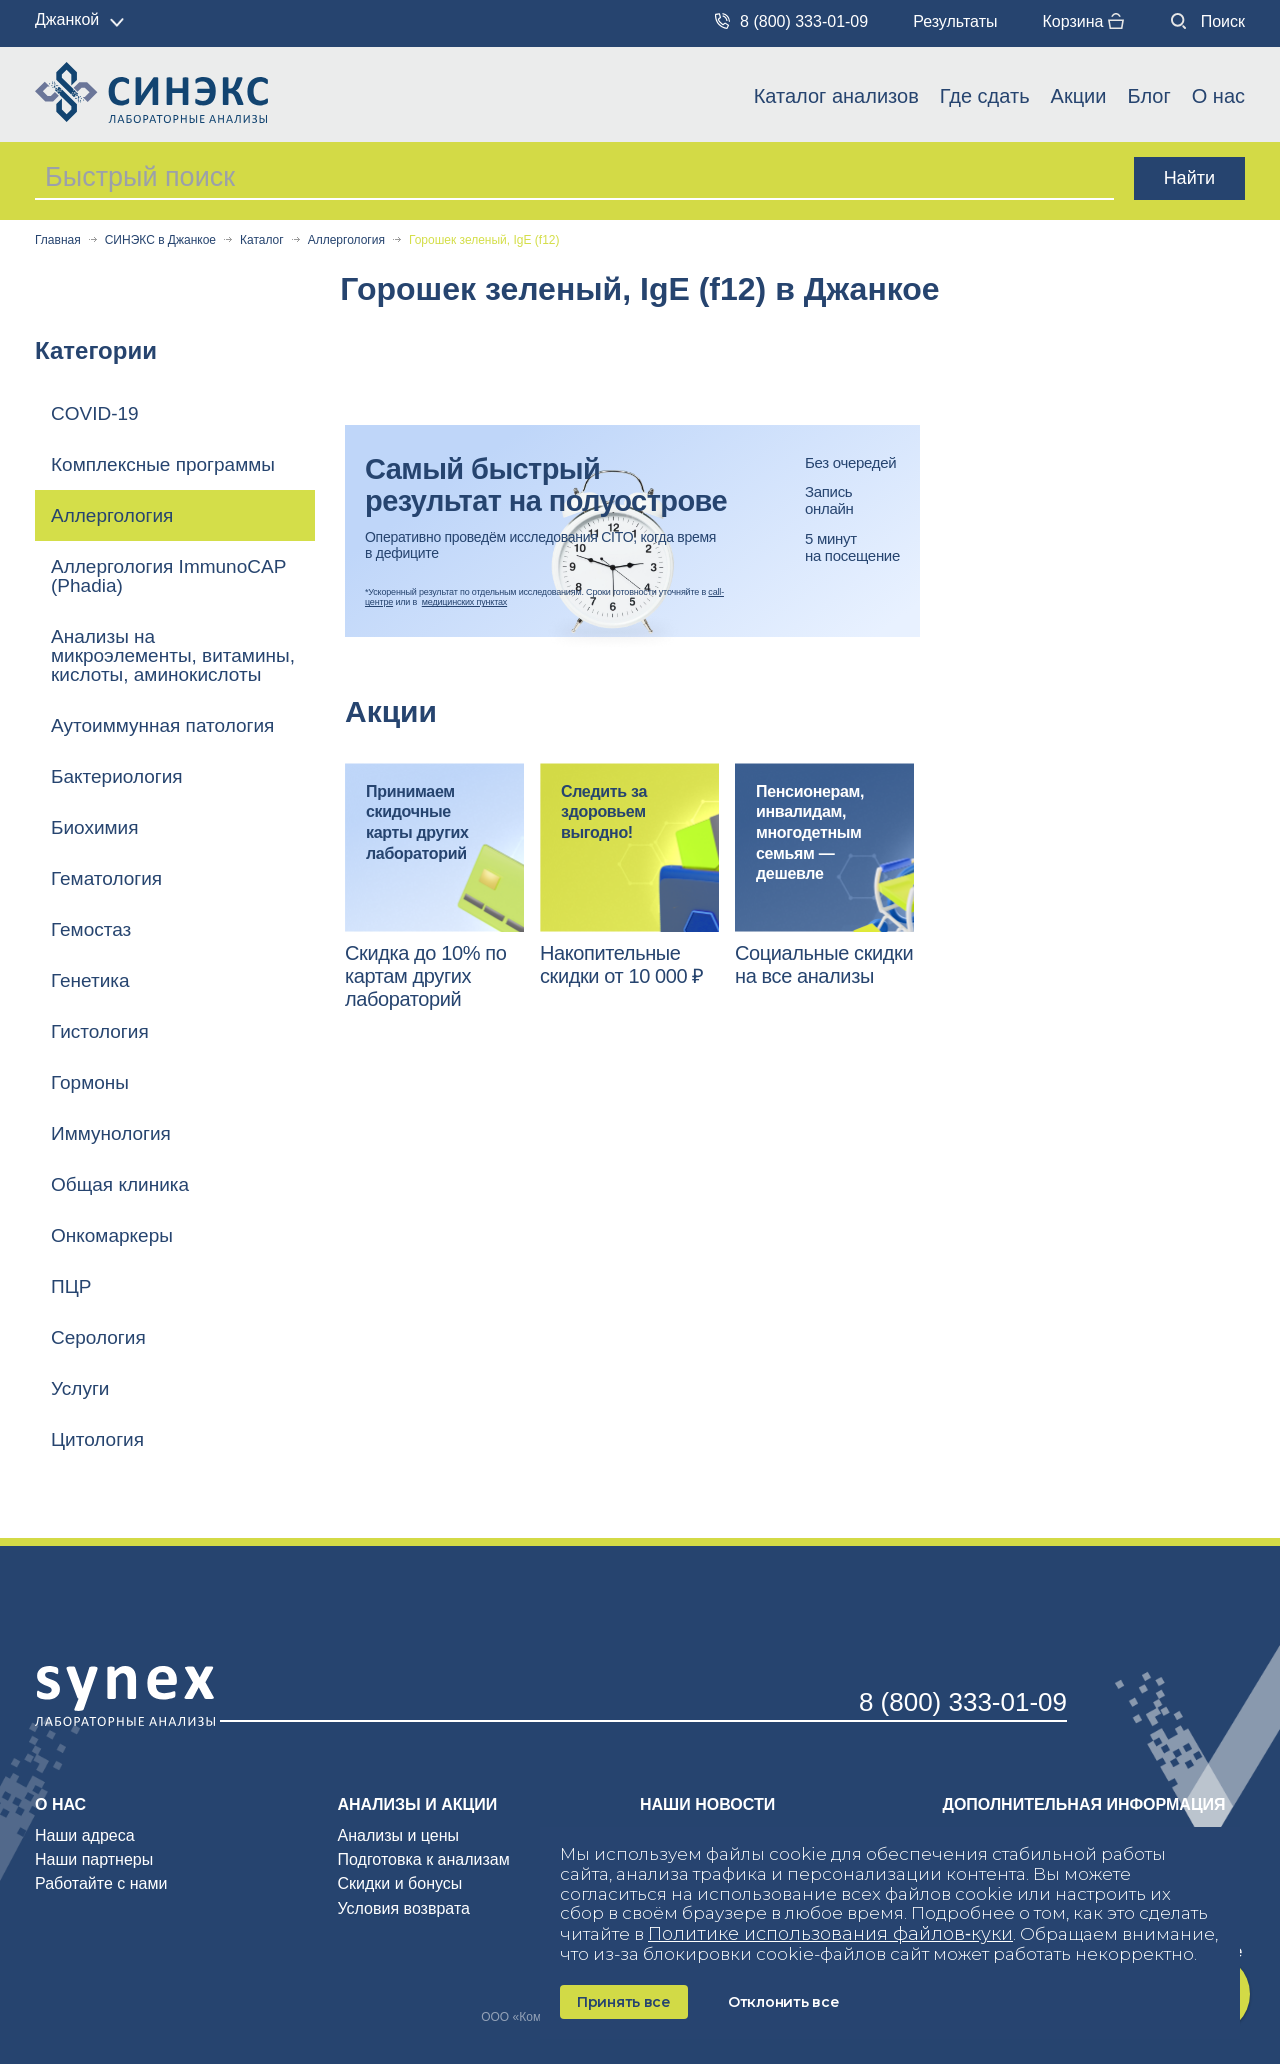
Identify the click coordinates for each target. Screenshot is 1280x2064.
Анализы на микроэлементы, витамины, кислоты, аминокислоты (173, 655)
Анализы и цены (399, 1835)
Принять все (624, 2002)
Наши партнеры (94, 1859)
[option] (434, 887)
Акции (1079, 96)
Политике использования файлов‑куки (830, 1934)
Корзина (1082, 21)
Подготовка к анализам (424, 1859)
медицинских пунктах (464, 602)
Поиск (1208, 21)
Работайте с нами (101, 1883)
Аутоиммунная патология (162, 725)
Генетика (90, 980)
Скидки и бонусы (400, 1883)
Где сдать (985, 96)
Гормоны (90, 1082)
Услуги (80, 1388)
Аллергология (346, 240)
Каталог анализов (836, 96)
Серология (98, 1337)
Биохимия (95, 827)
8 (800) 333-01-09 (791, 21)
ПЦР (71, 1286)
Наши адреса (85, 1835)
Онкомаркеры (112, 1235)
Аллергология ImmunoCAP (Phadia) (168, 576)
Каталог (262, 240)
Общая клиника (120, 1184)
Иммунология (111, 1133)
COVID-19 (95, 413)
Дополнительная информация (1084, 1804)
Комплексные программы (163, 464)
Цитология (97, 1439)
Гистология (100, 1031)
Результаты (955, 21)
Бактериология (117, 776)
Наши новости (707, 1804)
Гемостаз (91, 929)
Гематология (106, 878)
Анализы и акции (418, 1804)
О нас (1218, 96)
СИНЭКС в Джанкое (160, 240)
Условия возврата (404, 1908)
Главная (58, 240)
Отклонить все (783, 2002)
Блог (1148, 96)
